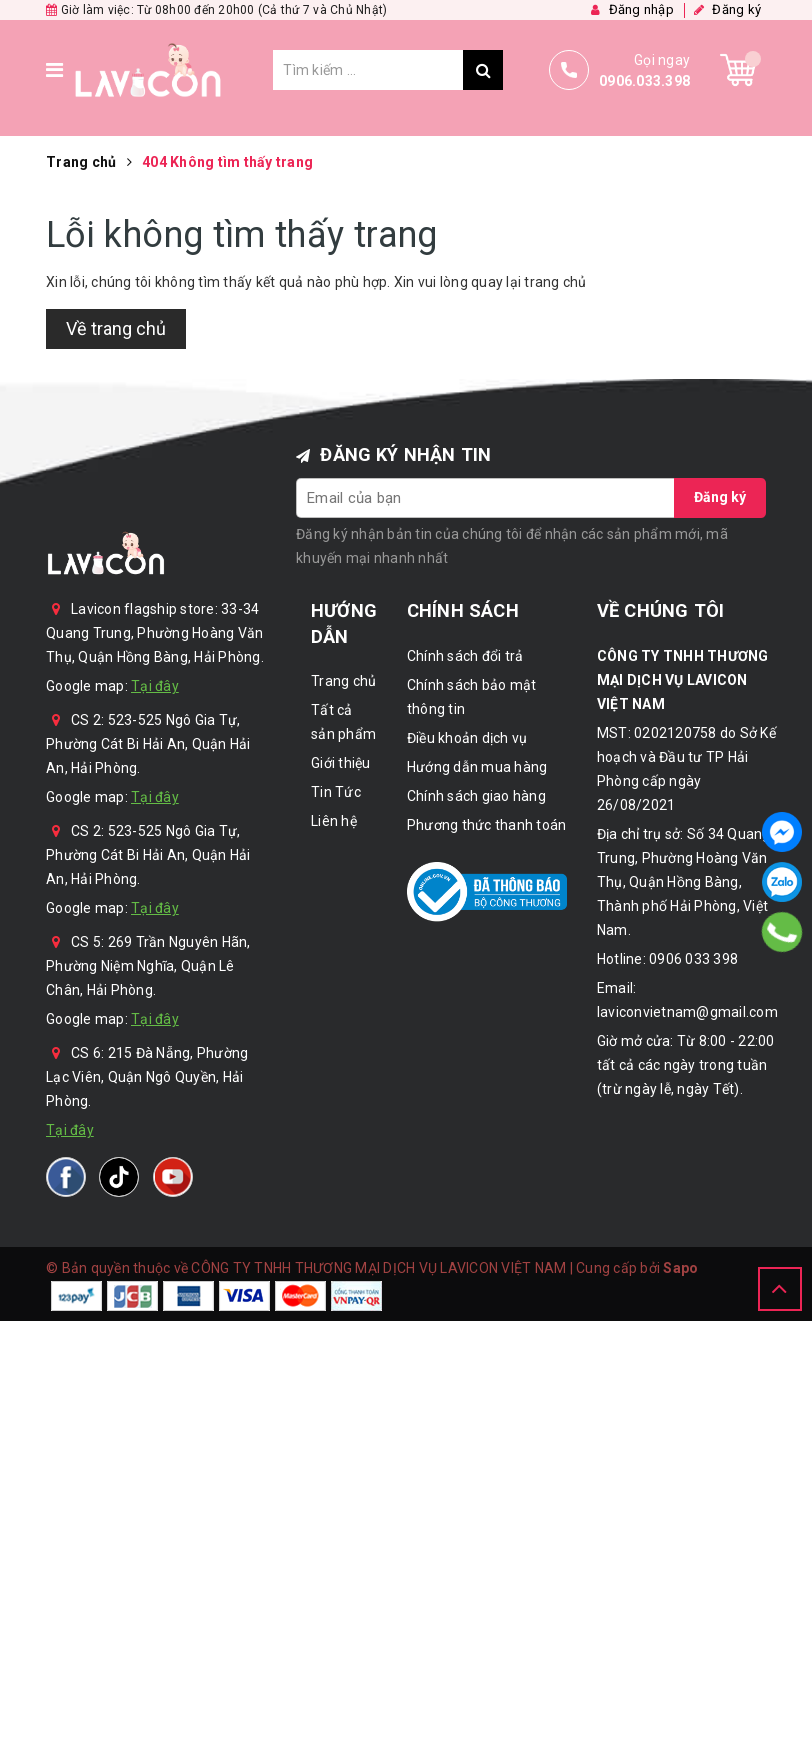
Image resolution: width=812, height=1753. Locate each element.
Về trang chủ (116, 328)
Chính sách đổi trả (465, 656)
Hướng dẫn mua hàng (477, 767)
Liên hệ (334, 821)
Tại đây (155, 686)
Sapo (680, 1268)
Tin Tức (336, 792)
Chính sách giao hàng (476, 796)
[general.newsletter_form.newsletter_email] (486, 498)
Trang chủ (343, 681)
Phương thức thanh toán (487, 825)
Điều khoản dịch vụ (467, 738)
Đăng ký (720, 497)
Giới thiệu (341, 763)
